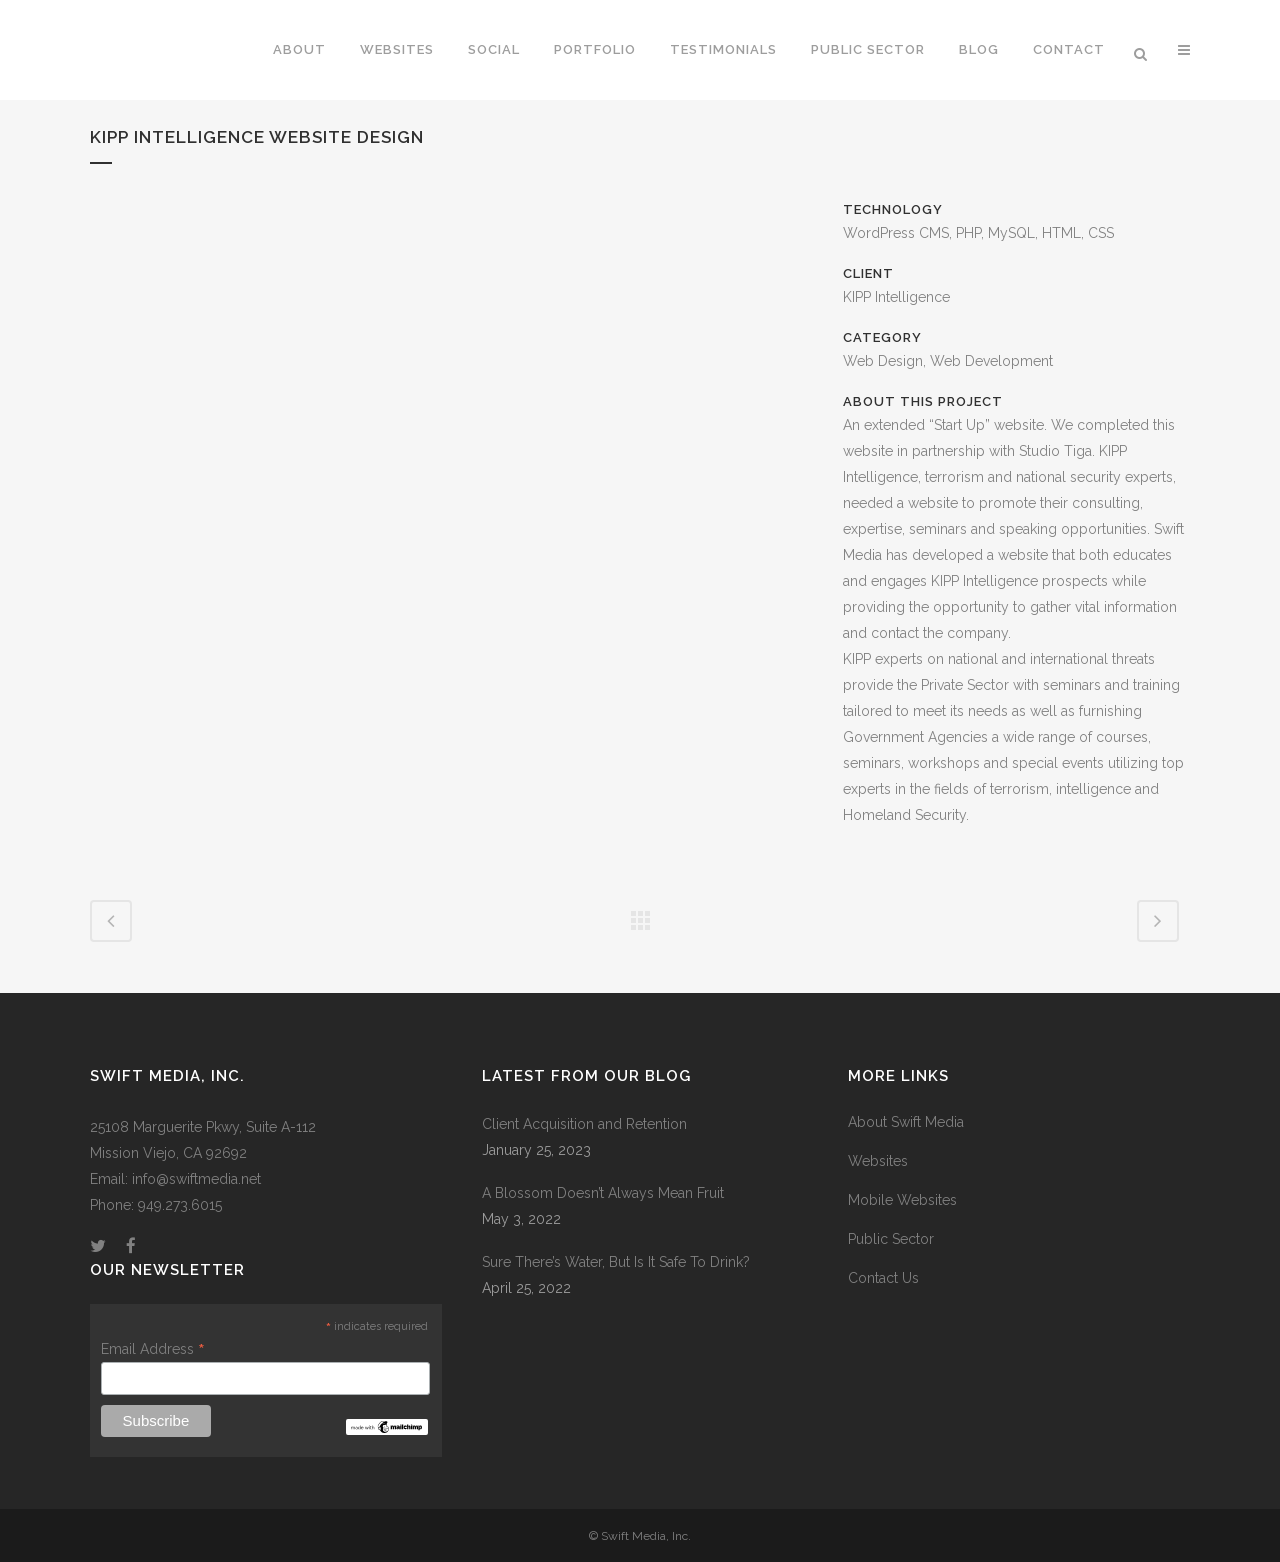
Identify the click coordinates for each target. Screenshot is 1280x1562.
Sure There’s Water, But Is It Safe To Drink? (616, 1262)
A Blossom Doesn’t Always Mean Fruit (603, 1193)
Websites (878, 1161)
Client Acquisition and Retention (584, 1124)
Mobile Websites (902, 1200)
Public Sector (891, 1239)
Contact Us (883, 1278)
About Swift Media (906, 1122)
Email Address (153, 1349)
